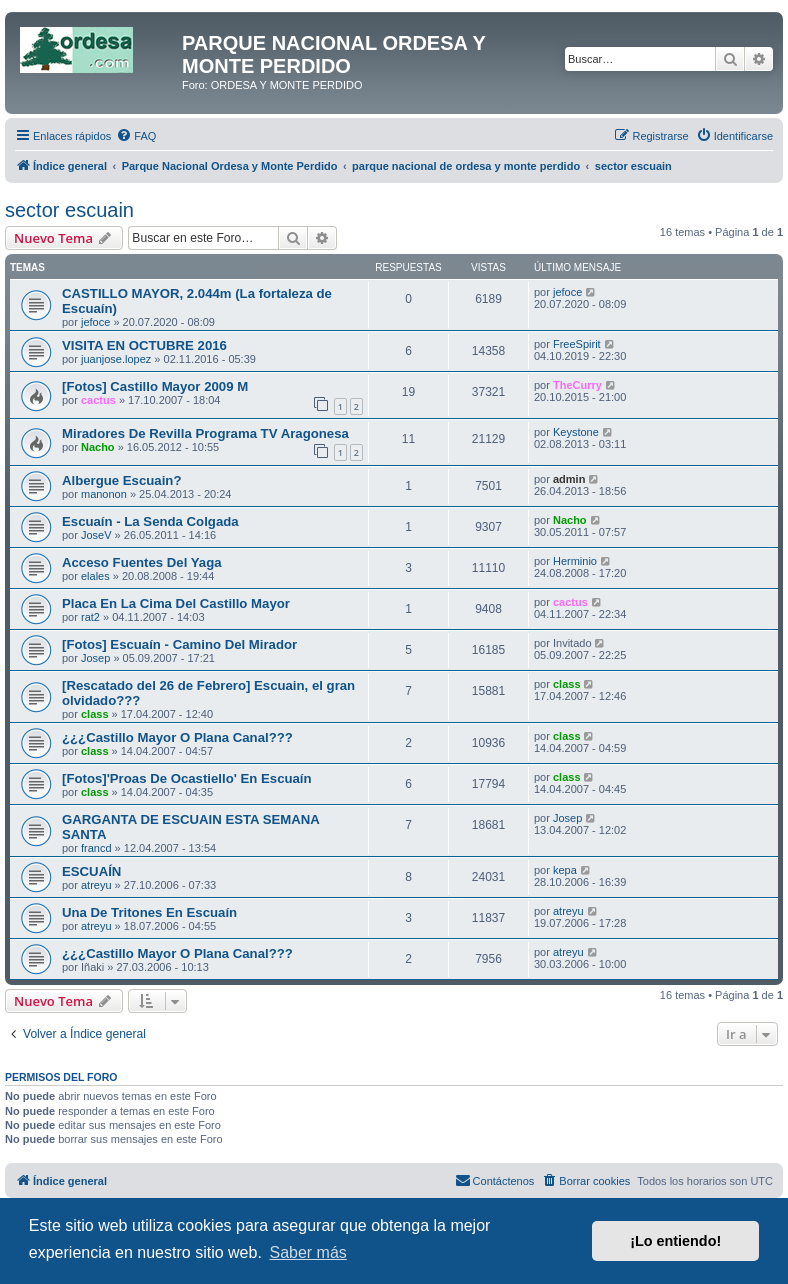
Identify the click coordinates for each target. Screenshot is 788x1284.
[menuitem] (136, 136)
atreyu (96, 885)
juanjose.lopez (116, 359)
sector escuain (69, 210)
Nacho (98, 447)
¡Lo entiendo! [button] (675, 1241)
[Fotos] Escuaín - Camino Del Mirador (179, 644)
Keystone (576, 432)
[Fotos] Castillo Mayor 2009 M (155, 386)
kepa (565, 870)
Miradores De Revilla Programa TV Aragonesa (205, 433)
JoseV (96, 535)
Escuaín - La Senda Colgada (150, 521)
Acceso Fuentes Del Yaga (142, 562)
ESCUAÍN (91, 871)
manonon (104, 494)
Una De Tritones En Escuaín (149, 912)
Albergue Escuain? (121, 480)
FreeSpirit (577, 344)
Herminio (575, 561)
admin (569, 479)
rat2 (90, 617)
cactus (98, 400)
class (95, 714)
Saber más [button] (307, 1252)
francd (96, 848)
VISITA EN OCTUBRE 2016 (144, 345)
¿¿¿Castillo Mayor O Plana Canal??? (177, 737)
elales (95, 576)
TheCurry (577, 385)
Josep (95, 658)
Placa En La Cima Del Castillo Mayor (176, 603)
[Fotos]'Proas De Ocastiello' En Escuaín (187, 778)
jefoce (95, 322)
